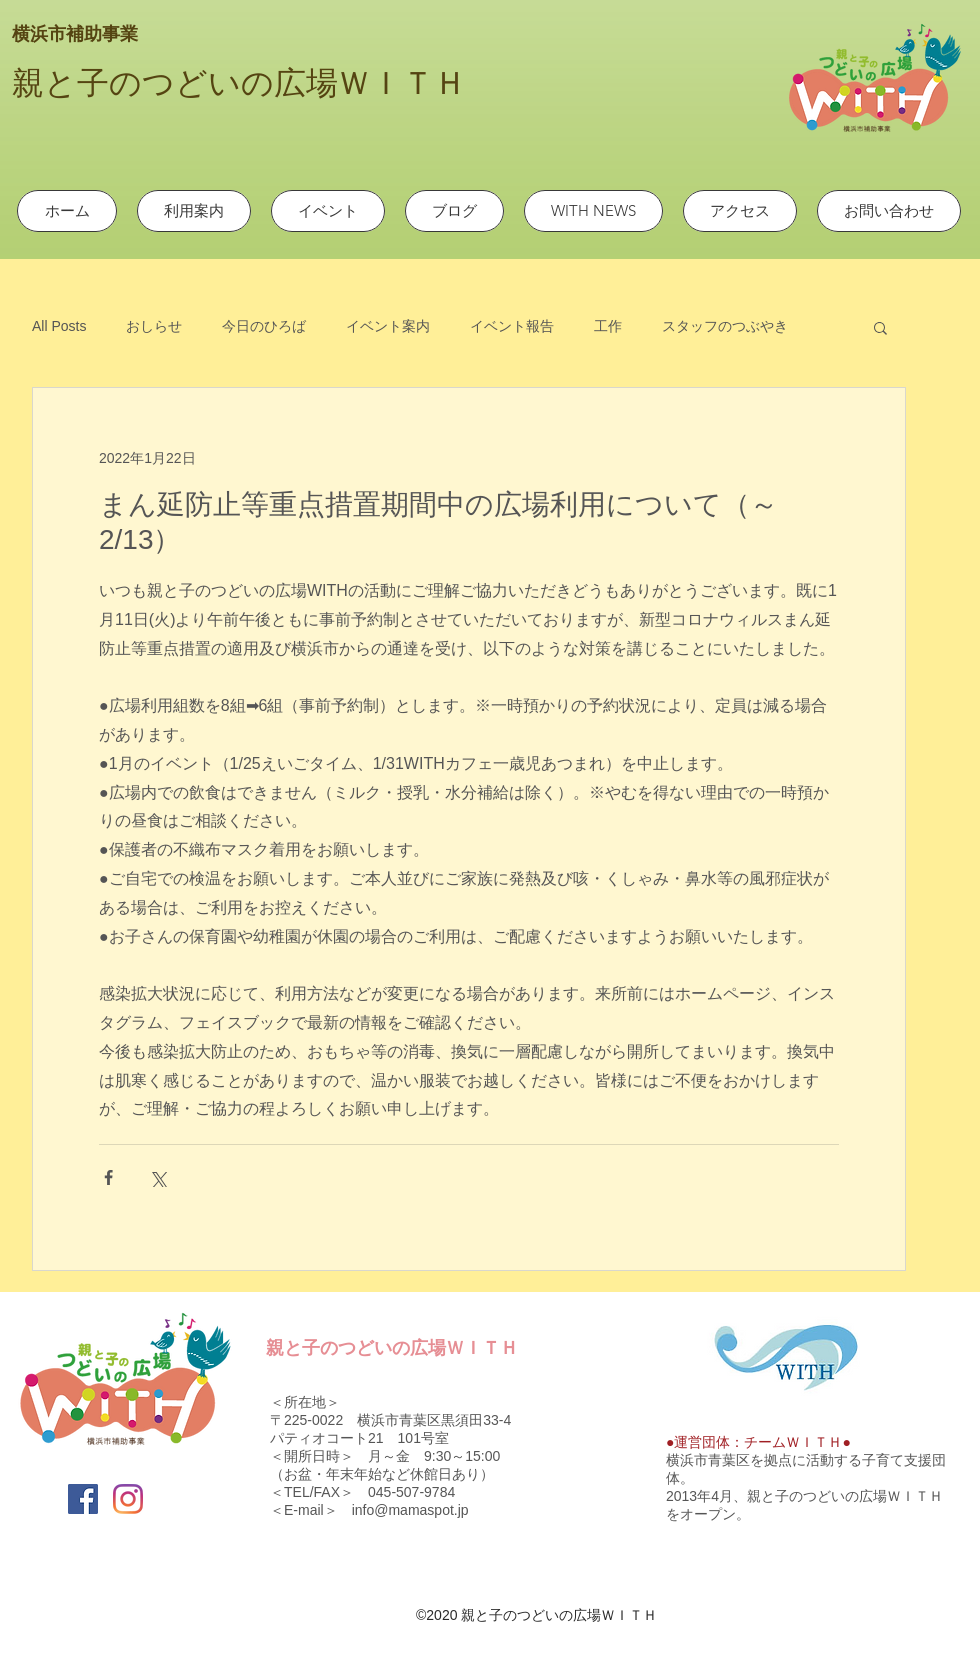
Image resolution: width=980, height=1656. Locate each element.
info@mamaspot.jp (410, 1510)
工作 (608, 326)
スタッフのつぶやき (725, 326)
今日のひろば (264, 326)
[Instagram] (128, 1499)
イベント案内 (388, 326)
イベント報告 (512, 326)
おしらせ (154, 326)
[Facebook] (83, 1499)
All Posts (59, 326)
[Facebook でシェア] (108, 1177)
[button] (880, 327)
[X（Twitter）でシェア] (157, 1177)
